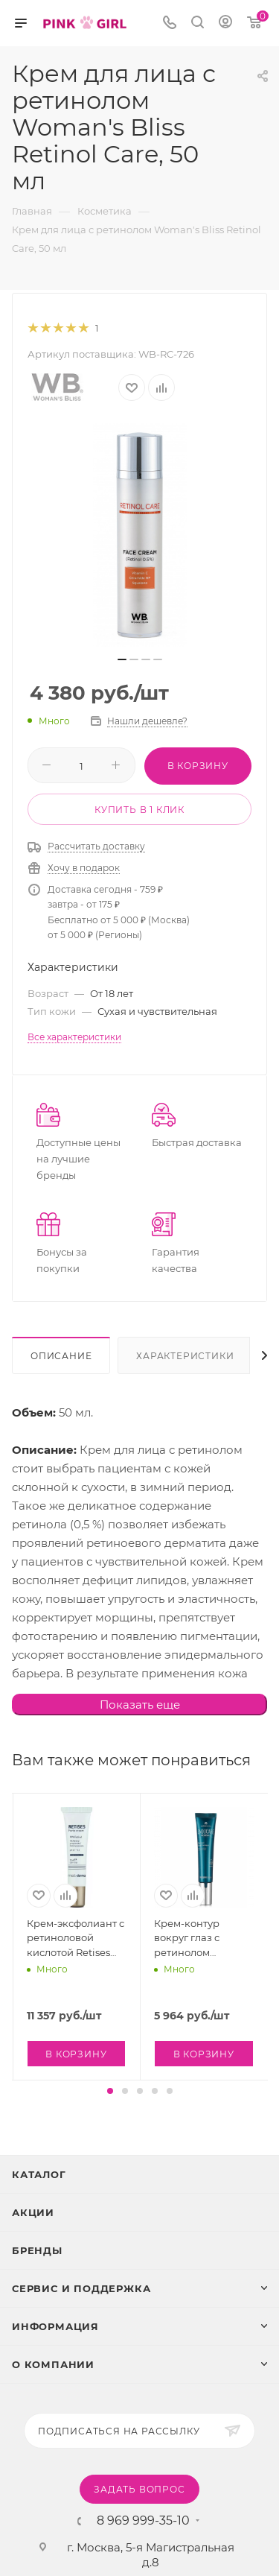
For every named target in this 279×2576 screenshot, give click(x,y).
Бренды (37, 2250)
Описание (61, 1355)
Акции (33, 2212)
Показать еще (140, 1704)
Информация (55, 2326)
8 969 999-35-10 (143, 2521)
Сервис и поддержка (81, 2288)
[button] (110, 2091)
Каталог (39, 2174)
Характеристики (185, 1355)
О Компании (53, 2364)
